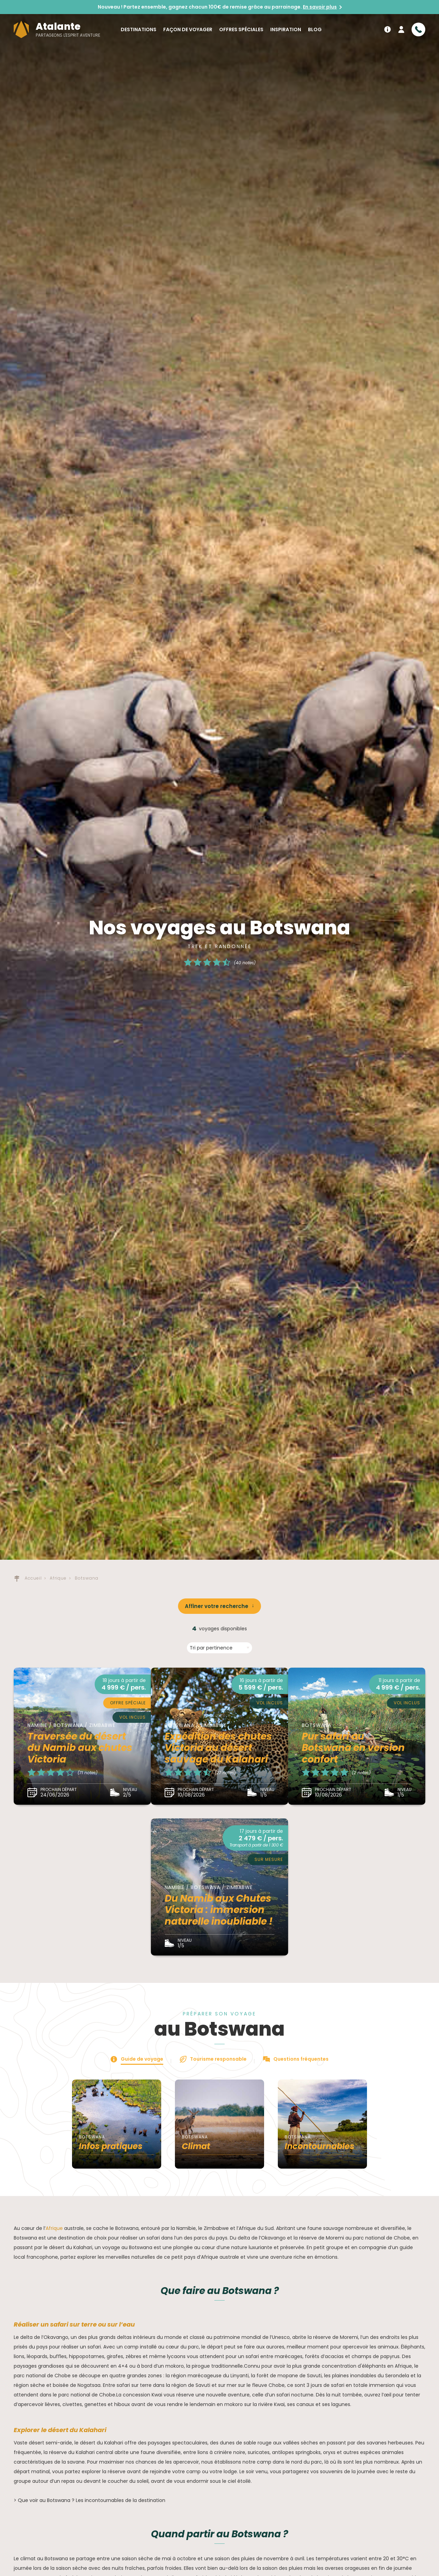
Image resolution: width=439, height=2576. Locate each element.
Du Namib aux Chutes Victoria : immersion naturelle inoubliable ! (219, 1910)
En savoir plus (320, 6)
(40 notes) (245, 963)
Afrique (54, 2228)
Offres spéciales (241, 29)
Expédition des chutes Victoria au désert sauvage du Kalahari (218, 1748)
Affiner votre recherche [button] (216, 1606)
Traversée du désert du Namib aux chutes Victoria (79, 1748)
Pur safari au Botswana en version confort (353, 1748)
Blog (315, 29)
